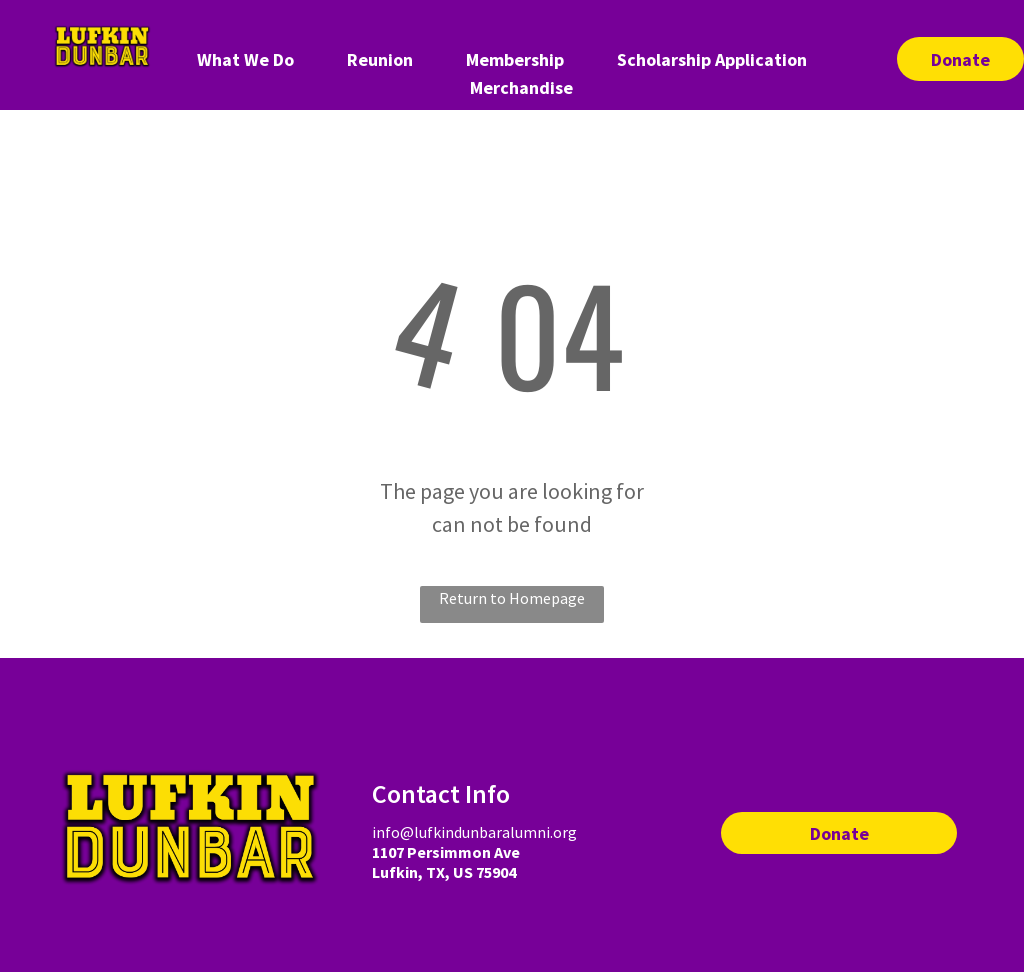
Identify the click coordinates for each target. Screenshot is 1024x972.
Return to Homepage (512, 598)
